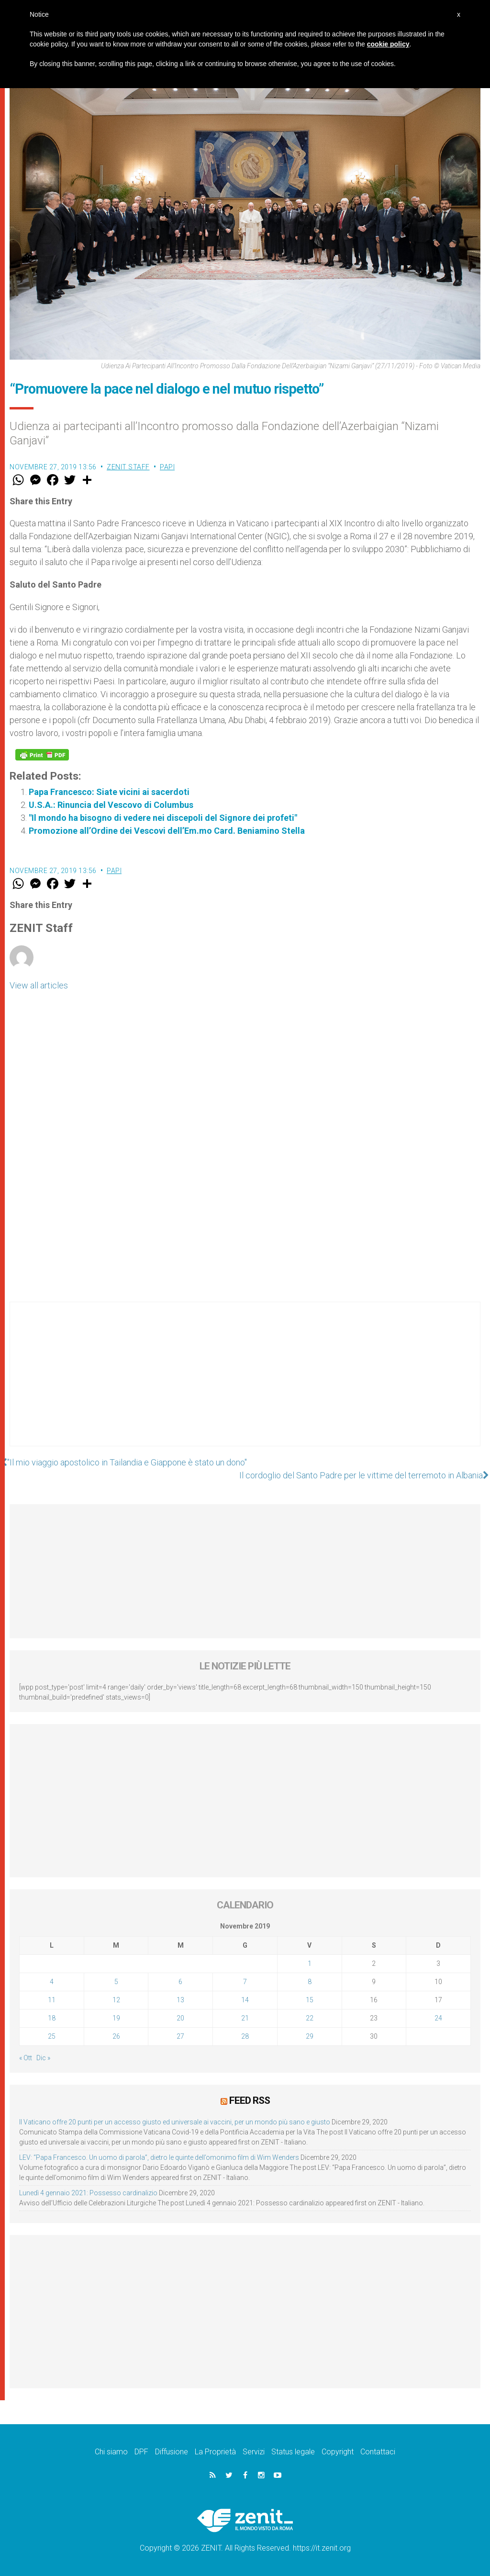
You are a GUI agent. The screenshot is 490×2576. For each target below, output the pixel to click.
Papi (167, 467)
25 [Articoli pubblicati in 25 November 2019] (52, 2036)
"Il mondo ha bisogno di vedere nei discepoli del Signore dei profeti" (163, 818)
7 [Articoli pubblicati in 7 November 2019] (245, 1982)
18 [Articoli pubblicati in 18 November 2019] (52, 2018)
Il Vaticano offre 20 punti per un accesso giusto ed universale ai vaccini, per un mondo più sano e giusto (174, 2122)
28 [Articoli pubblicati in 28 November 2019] (245, 2036)
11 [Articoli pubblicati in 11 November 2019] (52, 2000)
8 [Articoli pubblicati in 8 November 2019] (310, 1982)
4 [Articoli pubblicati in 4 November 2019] (52, 1982)
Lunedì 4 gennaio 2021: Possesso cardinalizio (88, 2193)
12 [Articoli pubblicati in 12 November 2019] (116, 2000)
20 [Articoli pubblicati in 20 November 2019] (180, 2018)
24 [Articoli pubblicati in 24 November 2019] (438, 2018)
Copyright (338, 2451)
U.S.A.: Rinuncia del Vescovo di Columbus (111, 805)
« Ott (25, 2058)
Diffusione (171, 2451)
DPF (141, 2451)
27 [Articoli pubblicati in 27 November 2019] (180, 2036)
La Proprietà (215, 2451)
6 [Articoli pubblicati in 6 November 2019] (180, 1982)
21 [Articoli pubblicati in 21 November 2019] (245, 2018)
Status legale (293, 2451)
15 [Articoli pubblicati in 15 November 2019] (309, 2000)
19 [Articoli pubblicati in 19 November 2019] (116, 2018)
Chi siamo (111, 2451)
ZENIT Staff (128, 467)
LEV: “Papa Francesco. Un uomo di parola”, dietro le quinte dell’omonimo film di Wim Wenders (159, 2157)
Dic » (43, 2058)
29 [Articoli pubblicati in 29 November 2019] (309, 2036)
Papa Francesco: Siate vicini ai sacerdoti (109, 792)
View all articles (39, 985)
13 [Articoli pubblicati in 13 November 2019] (180, 2000)
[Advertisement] (245, 1383)
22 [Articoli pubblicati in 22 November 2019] (309, 2018)
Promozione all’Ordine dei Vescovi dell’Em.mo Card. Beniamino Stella (167, 831)
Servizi (254, 2451)
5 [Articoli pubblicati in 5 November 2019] (116, 1982)
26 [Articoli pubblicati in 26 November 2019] (116, 2036)
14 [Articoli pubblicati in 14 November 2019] (245, 2000)
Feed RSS (249, 2100)
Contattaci (377, 2451)
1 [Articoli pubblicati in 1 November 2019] (310, 1963)
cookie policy (388, 44)
